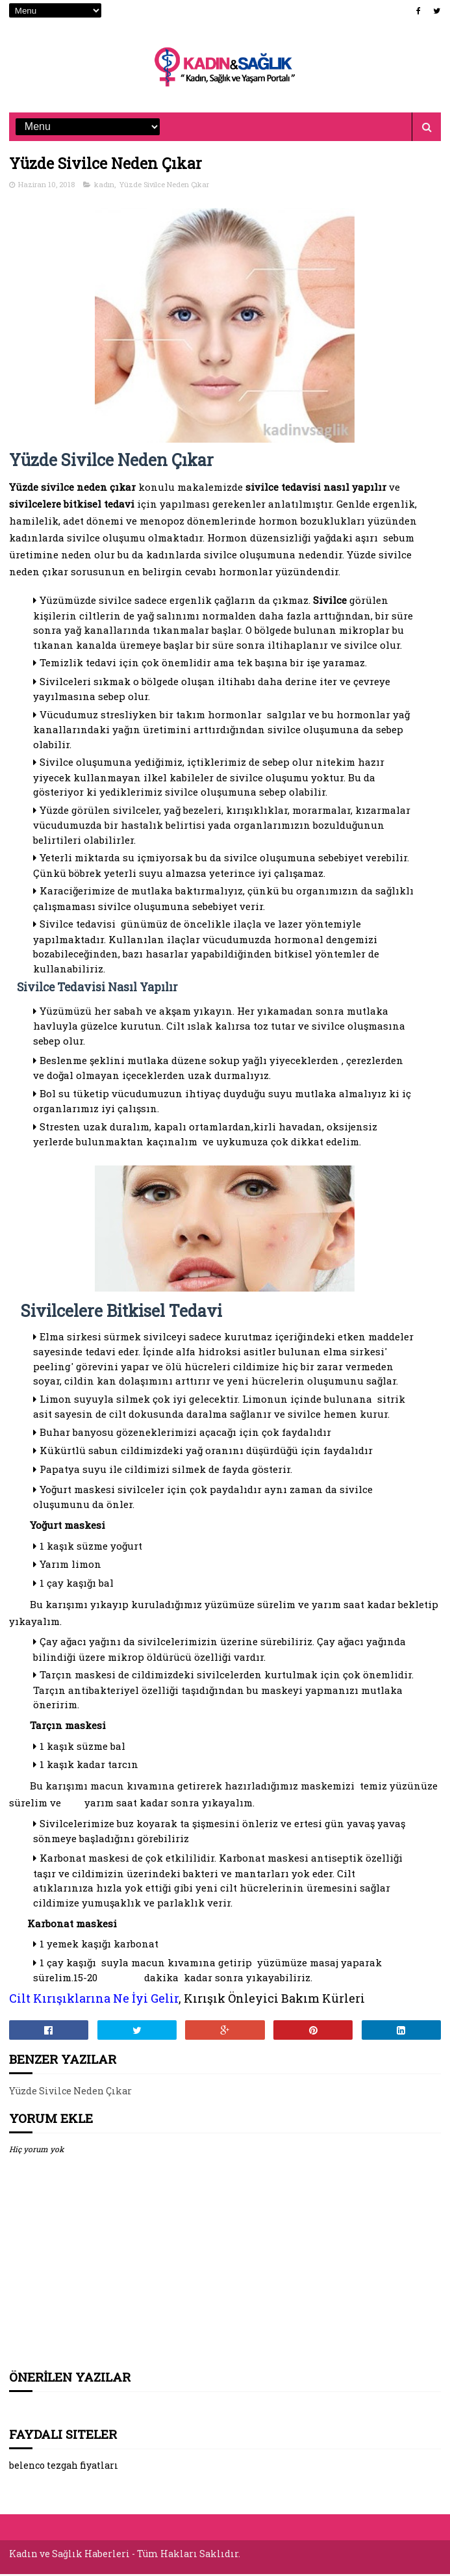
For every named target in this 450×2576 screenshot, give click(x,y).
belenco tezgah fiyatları (63, 2469)
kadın (104, 188)
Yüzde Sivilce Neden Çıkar (164, 188)
